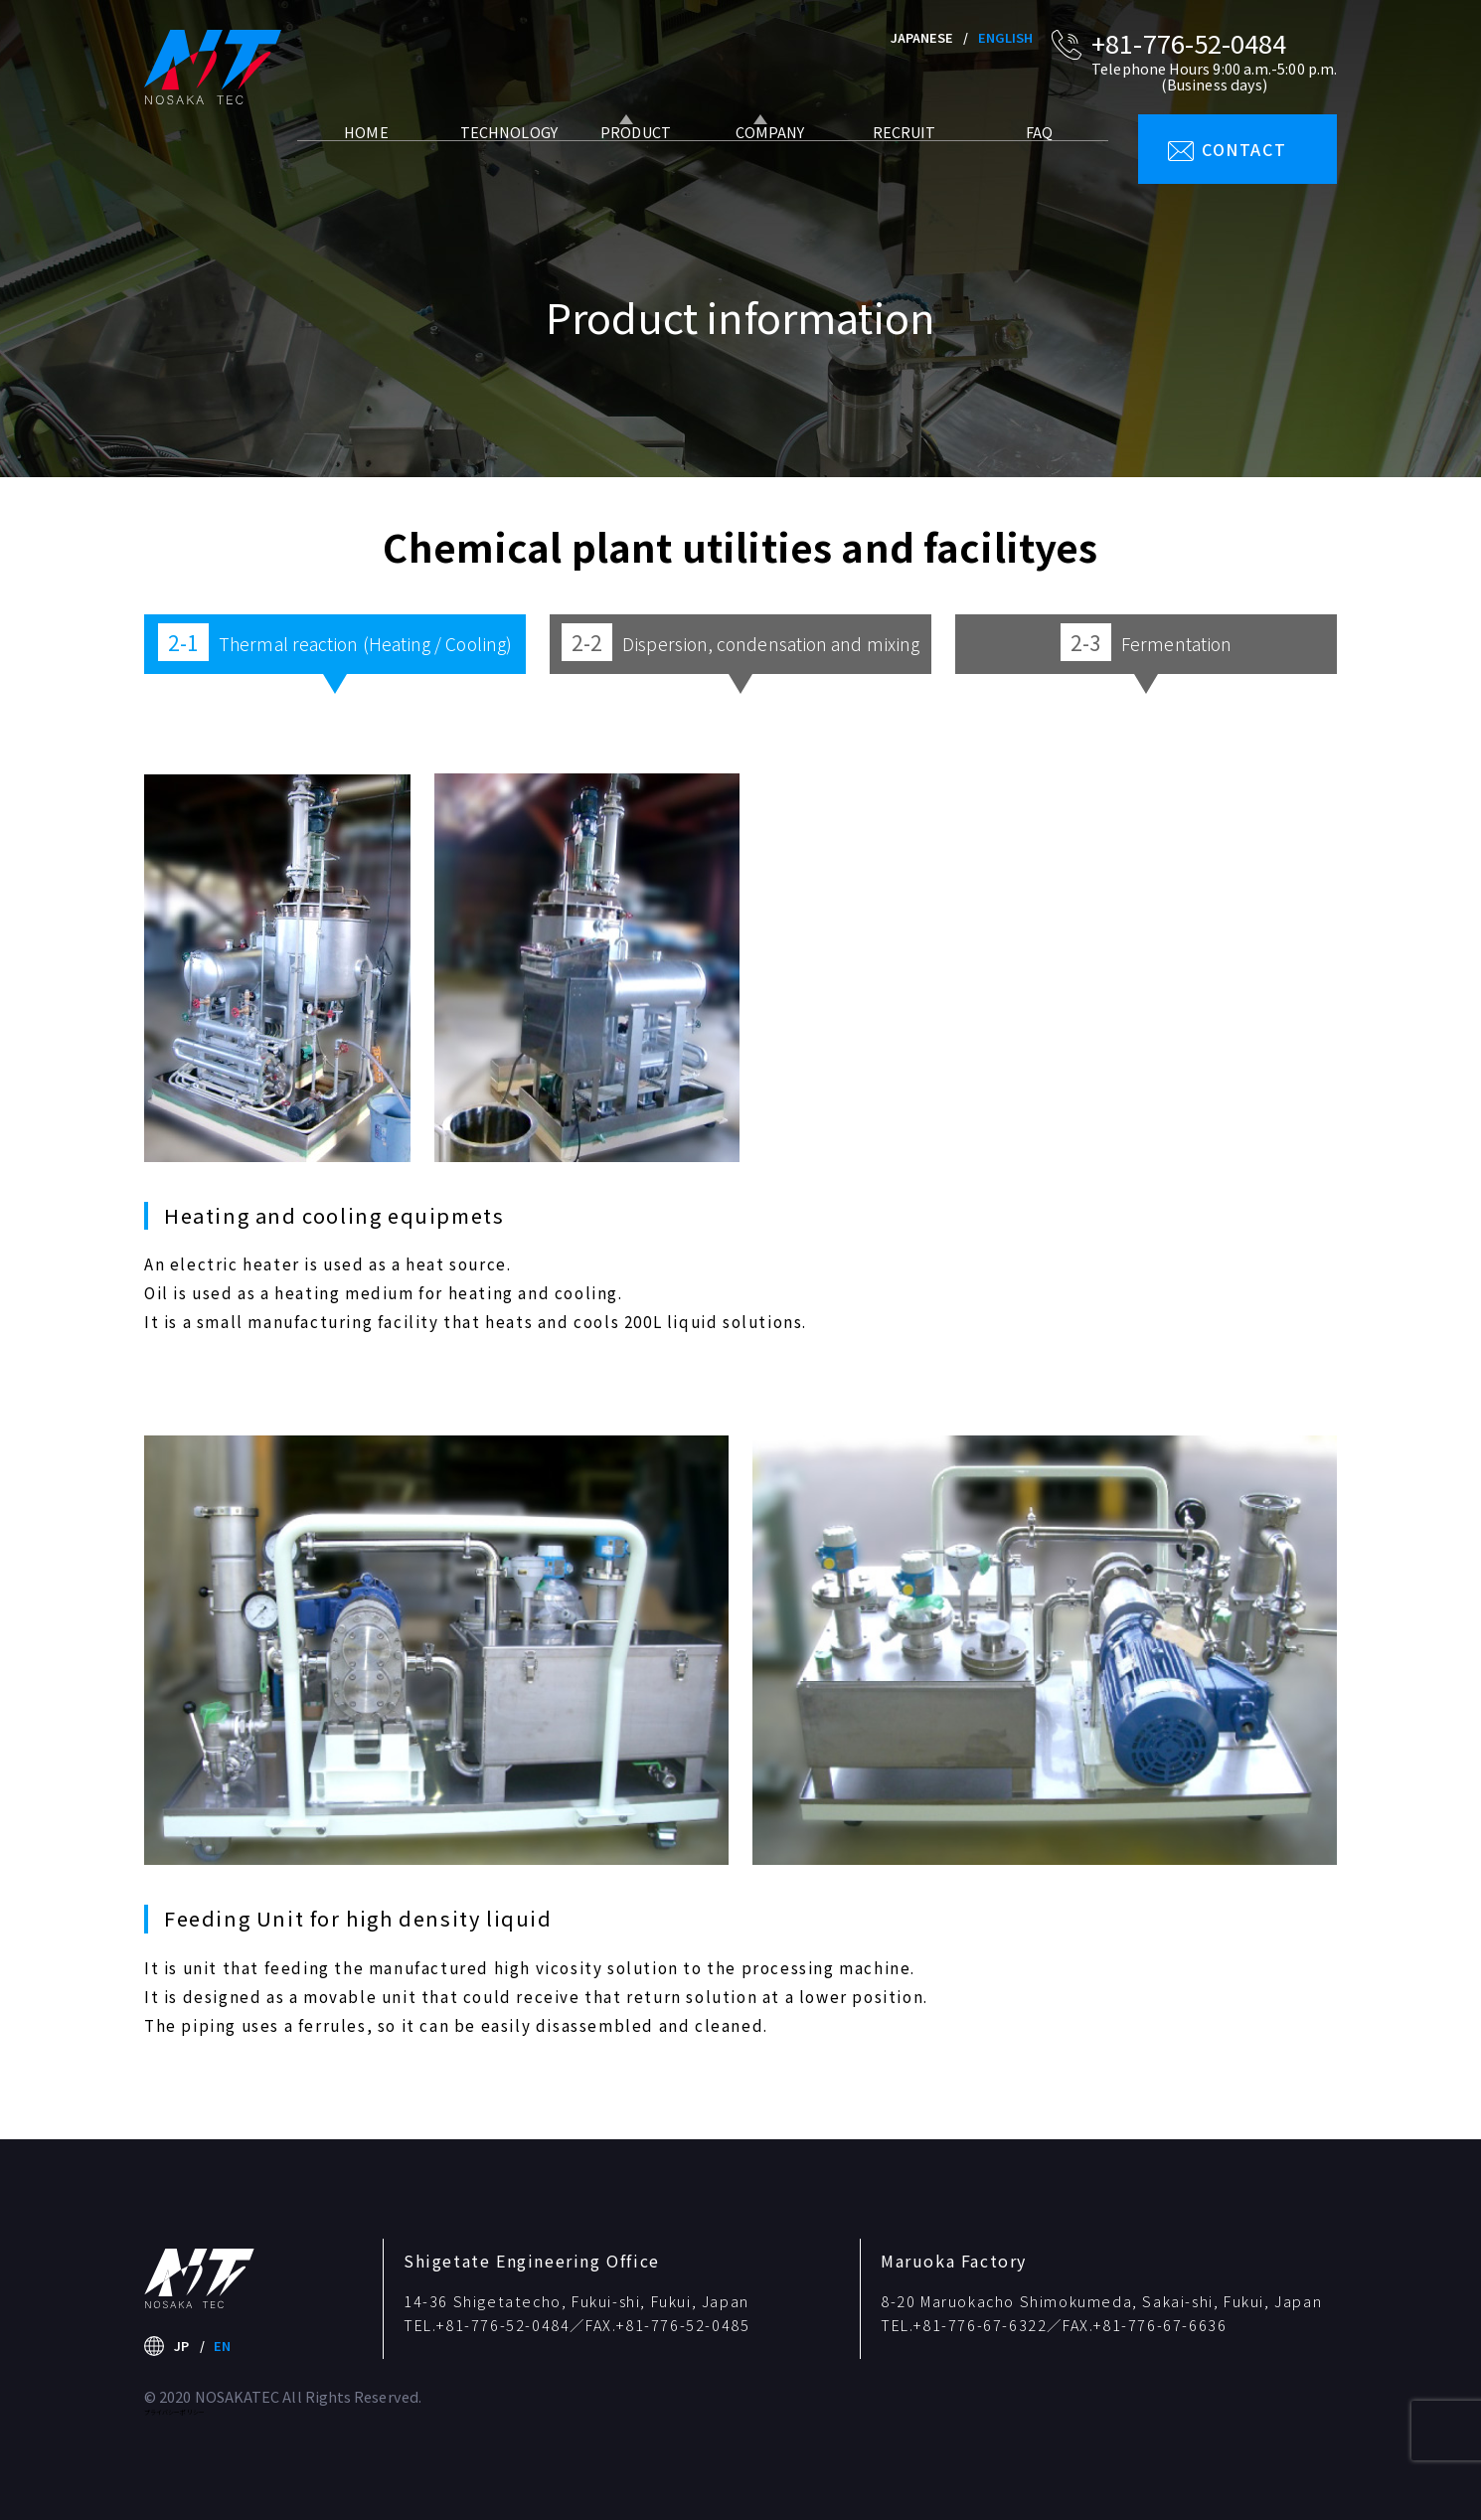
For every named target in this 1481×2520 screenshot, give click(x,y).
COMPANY (760, 156)
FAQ (1028, 156)
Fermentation (1146, 642)
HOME (356, 156)
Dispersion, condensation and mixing (740, 642)
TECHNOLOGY (493, 156)
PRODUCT (625, 156)
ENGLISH (1006, 37)
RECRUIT (894, 156)
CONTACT (1244, 149)
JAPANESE (922, 37)
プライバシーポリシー (174, 2412)
